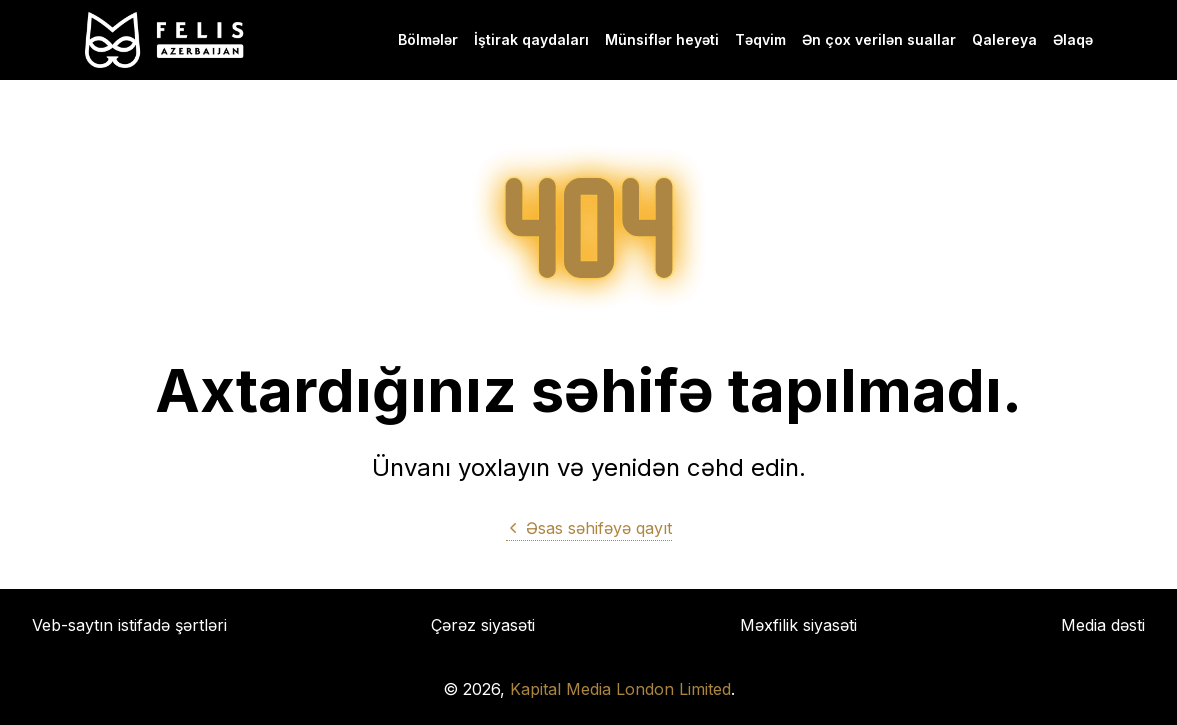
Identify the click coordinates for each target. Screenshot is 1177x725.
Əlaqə (1073, 39)
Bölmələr (428, 39)
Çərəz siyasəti (483, 625)
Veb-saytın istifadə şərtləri (129, 625)
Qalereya (1004, 39)
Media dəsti (1103, 625)
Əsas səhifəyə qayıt (589, 528)
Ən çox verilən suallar (879, 39)
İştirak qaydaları (531, 39)
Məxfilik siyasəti (798, 625)
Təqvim (760, 39)
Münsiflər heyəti (662, 39)
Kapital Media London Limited (620, 689)
